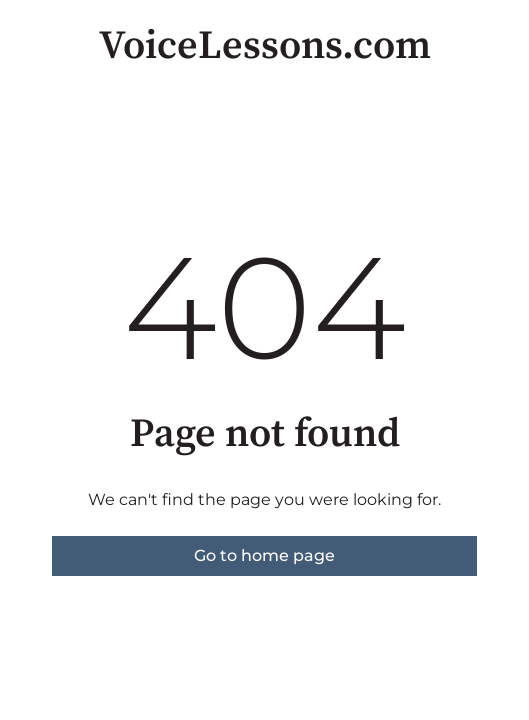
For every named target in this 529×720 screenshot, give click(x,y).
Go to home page (264, 555)
